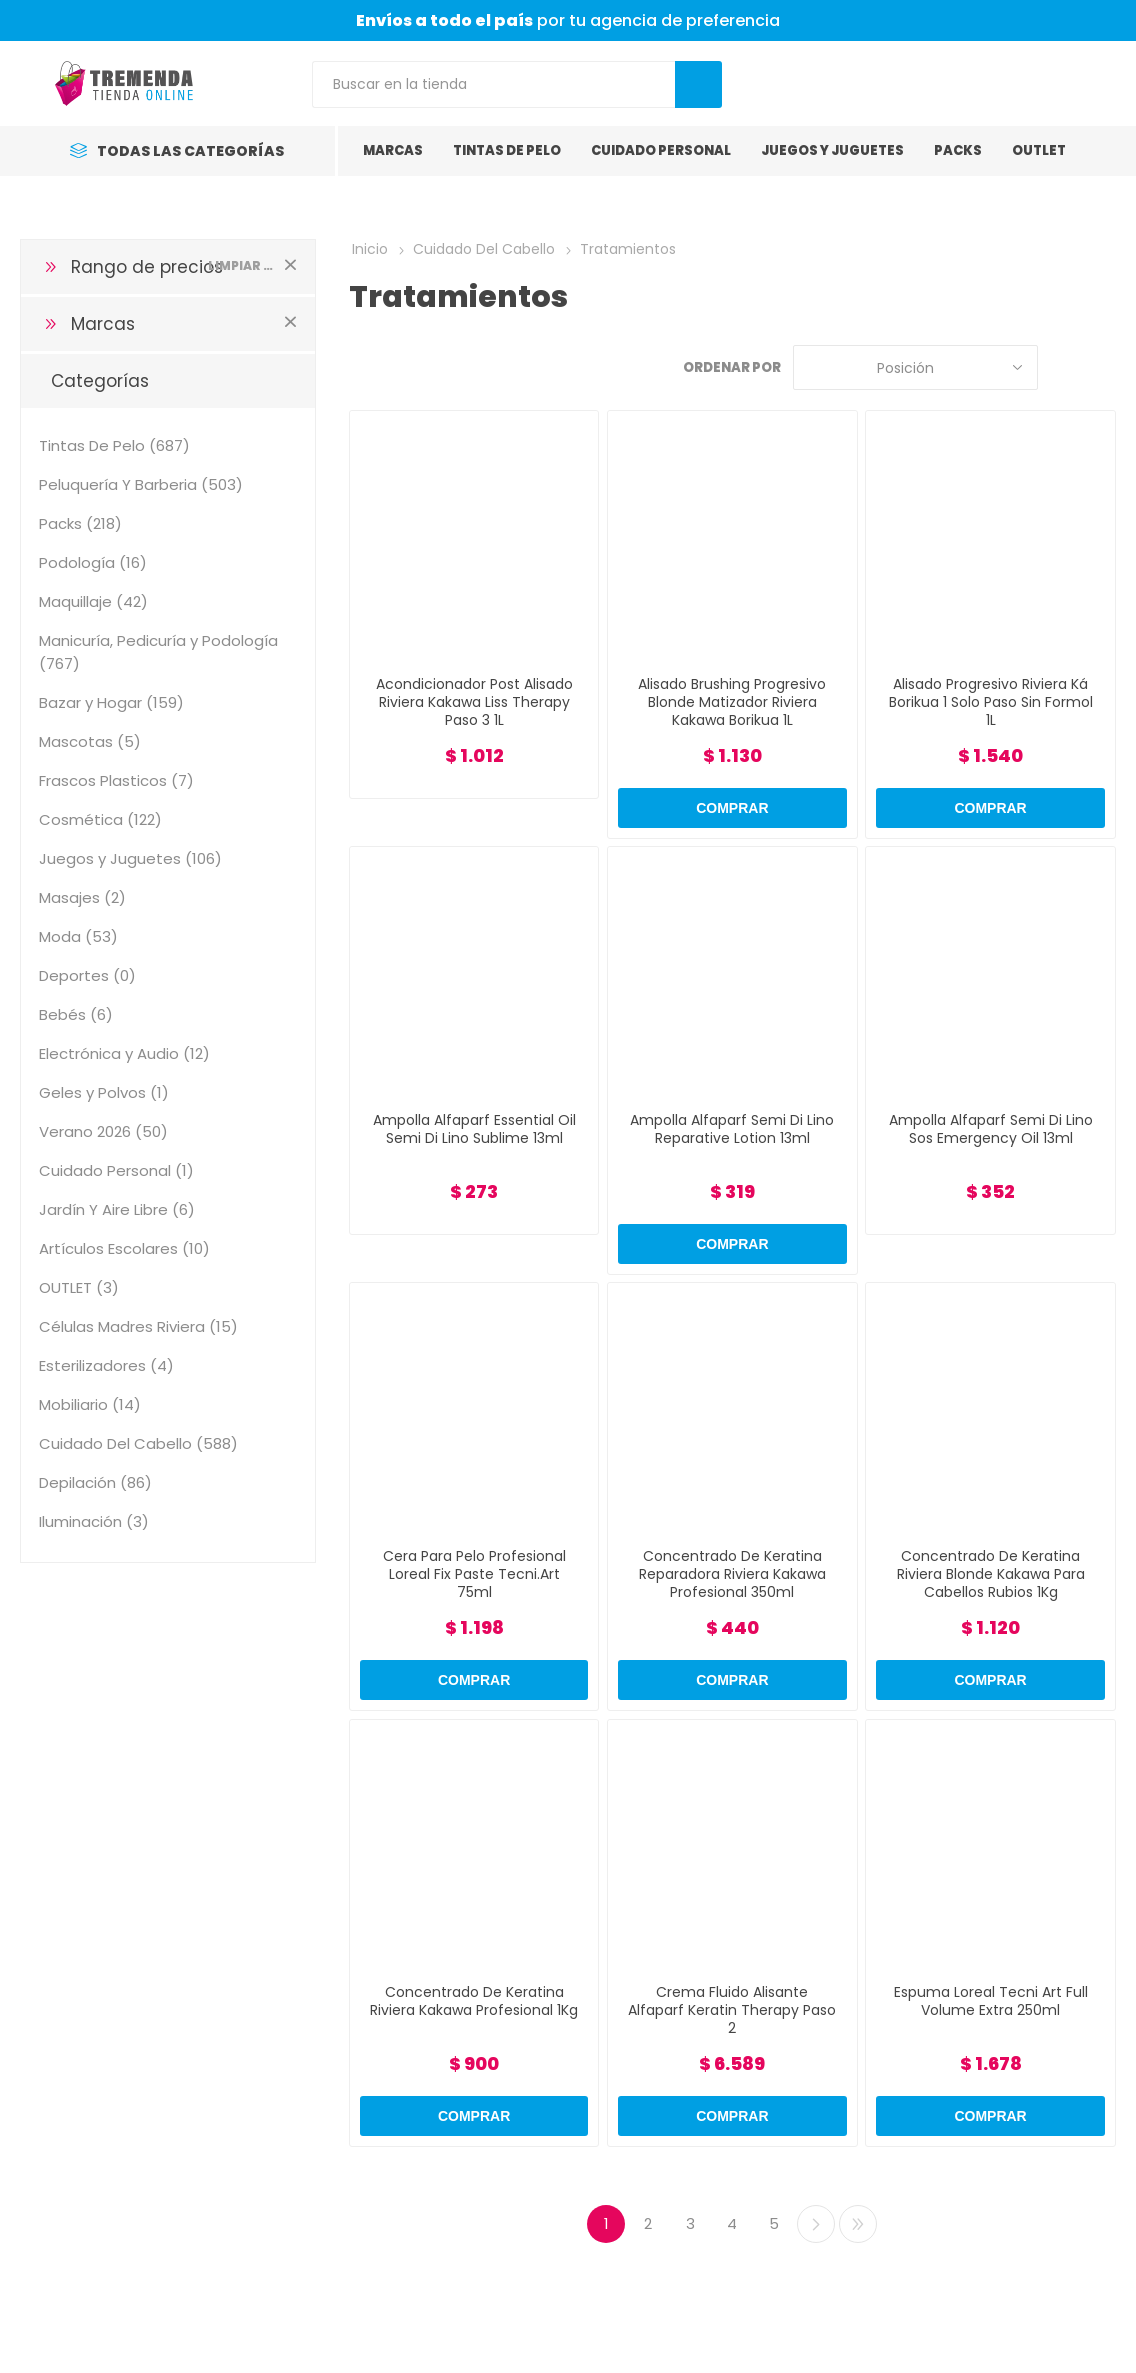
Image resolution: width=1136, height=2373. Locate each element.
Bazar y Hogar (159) (111, 702)
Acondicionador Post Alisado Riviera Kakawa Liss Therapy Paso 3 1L (474, 702)
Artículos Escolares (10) (124, 1248)
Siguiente (816, 2224)
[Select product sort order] (915, 367)
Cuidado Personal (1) (116, 1170)
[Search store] (493, 84)
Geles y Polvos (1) (104, 1092)
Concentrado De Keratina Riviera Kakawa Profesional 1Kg (474, 2001)
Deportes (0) (87, 975)
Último (858, 2224)
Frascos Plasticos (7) (116, 780)
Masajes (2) (82, 897)
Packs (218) (80, 523)
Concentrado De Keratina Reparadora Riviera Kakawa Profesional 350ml (732, 1574)
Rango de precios (147, 267)
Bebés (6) (76, 1014)
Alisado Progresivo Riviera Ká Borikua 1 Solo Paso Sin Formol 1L (991, 702)
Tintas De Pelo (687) (114, 445)
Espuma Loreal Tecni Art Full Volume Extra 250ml (991, 2001)
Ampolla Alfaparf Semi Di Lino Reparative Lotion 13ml (732, 1129)
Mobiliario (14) (90, 1404)
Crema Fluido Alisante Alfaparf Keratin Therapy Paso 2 (732, 2010)
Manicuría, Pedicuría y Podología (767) (158, 652)
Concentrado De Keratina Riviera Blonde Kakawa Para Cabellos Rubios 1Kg (991, 1574)
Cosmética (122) (100, 819)
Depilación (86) (95, 1482)
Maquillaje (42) (93, 601)
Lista (1101, 367)
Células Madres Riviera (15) (138, 1326)
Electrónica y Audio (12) (124, 1053)
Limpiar (291, 264)
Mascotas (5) (90, 741)
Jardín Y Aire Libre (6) (117, 1209)
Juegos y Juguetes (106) (130, 858)
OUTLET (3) (79, 1287)
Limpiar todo (242, 265)
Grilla (1063, 367)
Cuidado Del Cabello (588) (138, 1443)
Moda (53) (78, 936)
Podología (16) (93, 562)
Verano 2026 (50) (103, 1131)
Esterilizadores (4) (106, 1365)
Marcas (103, 324)
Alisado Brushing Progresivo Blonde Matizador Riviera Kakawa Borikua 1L (732, 702)
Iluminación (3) (94, 1521)
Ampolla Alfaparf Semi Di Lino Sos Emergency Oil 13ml (991, 1129)
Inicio (370, 249)
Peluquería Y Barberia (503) (141, 484)
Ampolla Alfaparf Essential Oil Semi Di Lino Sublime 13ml (474, 1129)
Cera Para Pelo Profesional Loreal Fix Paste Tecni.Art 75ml (474, 1574)
